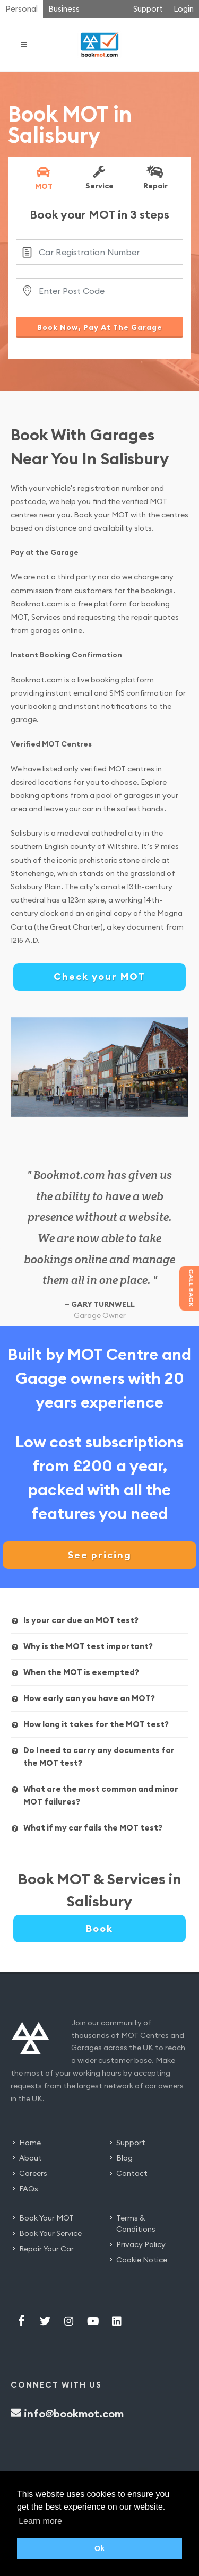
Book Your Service (50, 2233)
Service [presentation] (99, 177)
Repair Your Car (46, 2248)
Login (184, 9)
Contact (132, 2173)
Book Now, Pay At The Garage (99, 327)
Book (99, 1928)
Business (64, 9)
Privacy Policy (141, 2244)
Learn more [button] (40, 2521)
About (30, 2158)
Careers (33, 2173)
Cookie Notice (141, 2260)
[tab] (44, 179)
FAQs (28, 2188)
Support (148, 9)
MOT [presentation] (43, 178)
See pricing (100, 1555)
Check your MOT (99, 976)
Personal (21, 9)
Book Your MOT (46, 2218)
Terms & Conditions (135, 2223)
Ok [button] (99, 2548)
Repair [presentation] (154, 177)
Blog (124, 2158)
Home (30, 2142)
